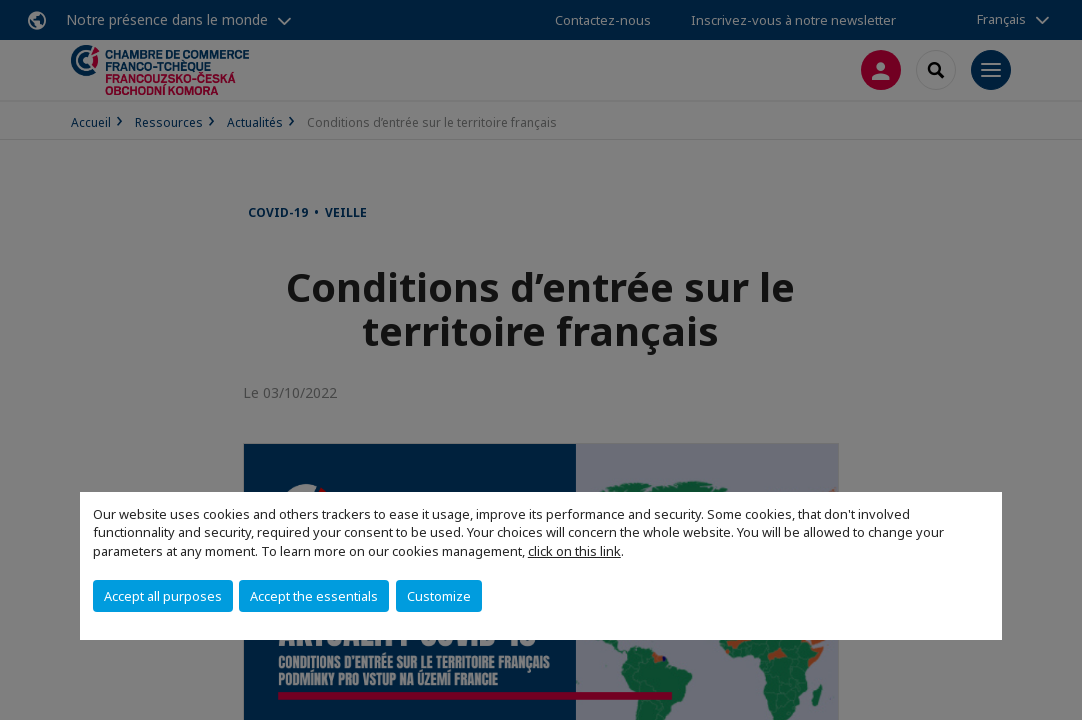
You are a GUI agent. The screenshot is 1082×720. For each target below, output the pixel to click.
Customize (439, 596)
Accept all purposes (163, 596)
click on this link (574, 551)
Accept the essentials (314, 596)
